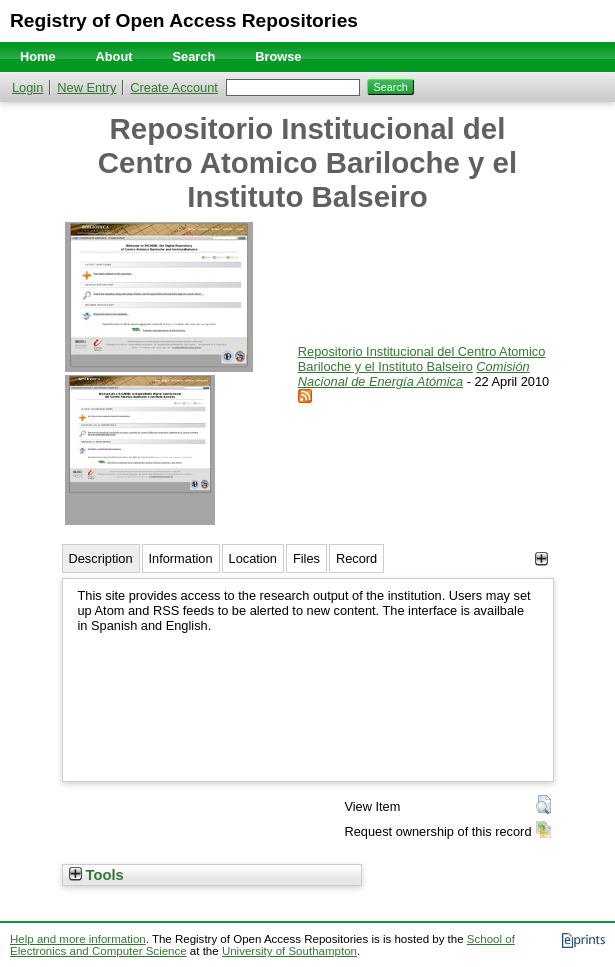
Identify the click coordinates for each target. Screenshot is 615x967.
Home (38, 56)
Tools (96, 875)
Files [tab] (306, 558)
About (114, 56)
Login (27, 87)
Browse (278, 56)
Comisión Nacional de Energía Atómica (414, 374)
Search (194, 56)
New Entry (86, 87)
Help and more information (78, 939)
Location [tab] (253, 558)
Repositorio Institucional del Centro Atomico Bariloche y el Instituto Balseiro (422, 359)
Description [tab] (101, 558)
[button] (543, 805)
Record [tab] (356, 558)
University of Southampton (289, 951)
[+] (541, 558)
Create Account (174, 87)
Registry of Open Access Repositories (184, 20)
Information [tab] (181, 558)
